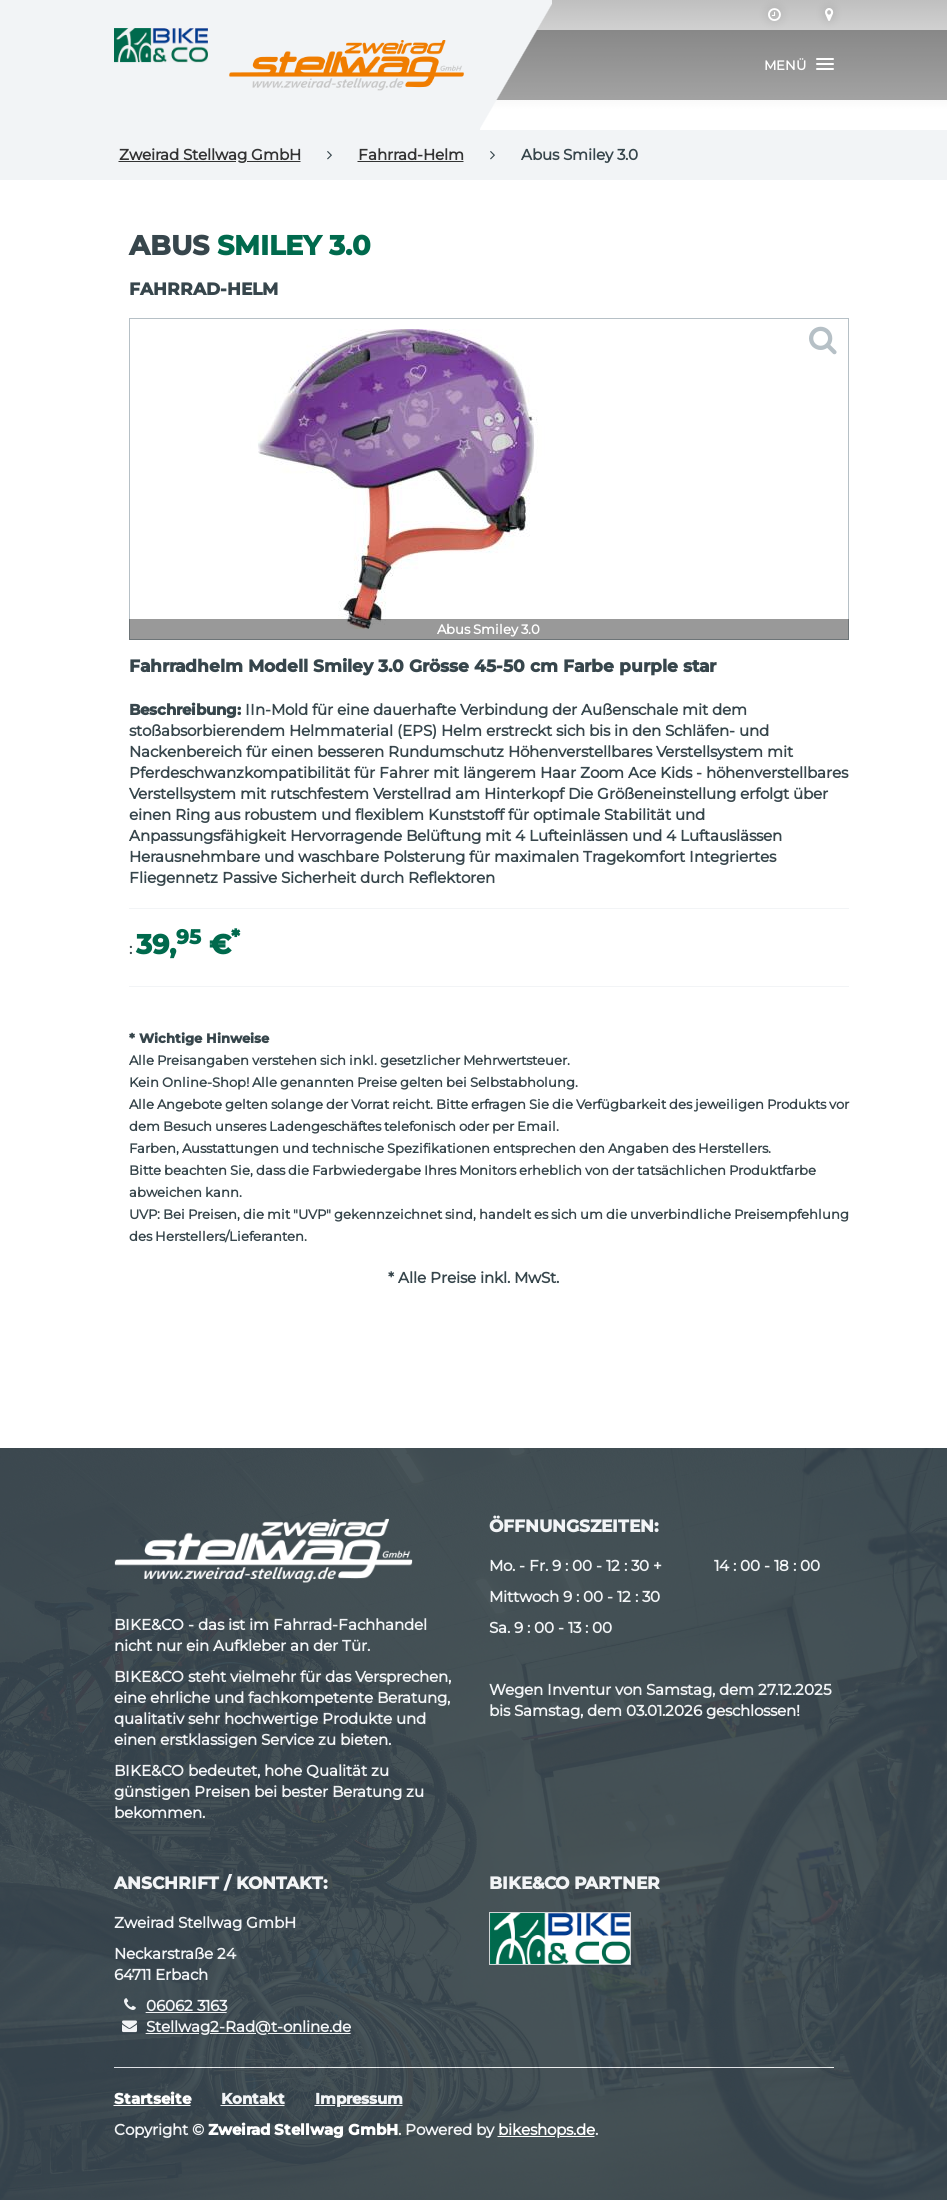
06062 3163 (186, 2005)
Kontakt (253, 2098)
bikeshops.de (546, 2129)
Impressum (359, 2098)
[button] (799, 65)
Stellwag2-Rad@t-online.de (248, 2026)
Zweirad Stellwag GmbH (210, 154)
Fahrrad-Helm (411, 154)
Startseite (152, 2098)
